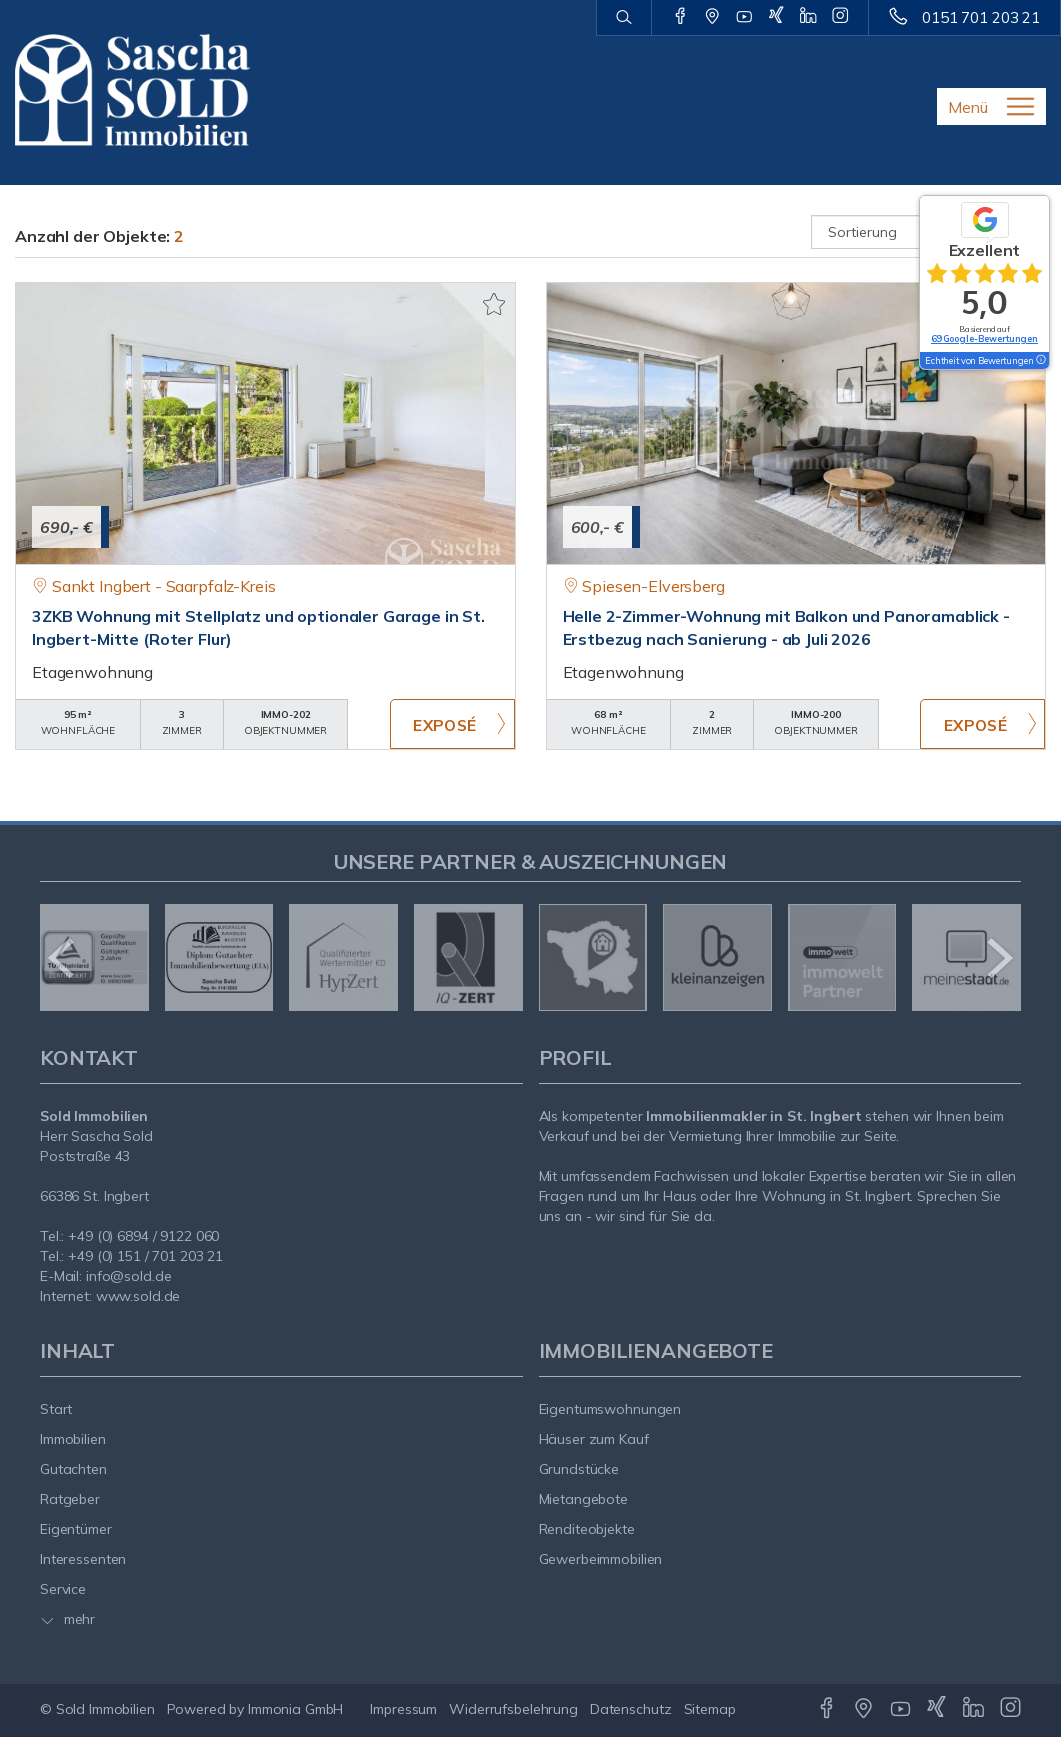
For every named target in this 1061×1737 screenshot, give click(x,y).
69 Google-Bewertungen (984, 338)
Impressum (403, 1709)
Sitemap (710, 1709)
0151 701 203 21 (981, 17)
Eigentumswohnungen (610, 1409)
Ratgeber (70, 1499)
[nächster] (998, 958)
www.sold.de (138, 1296)
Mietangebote (584, 1499)
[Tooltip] (1040, 361)
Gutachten (73, 1469)
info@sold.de (129, 1276)
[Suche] (623, 18)
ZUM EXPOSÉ (452, 724)
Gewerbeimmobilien (601, 1559)
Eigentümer (76, 1529)
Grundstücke (579, 1469)
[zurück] (62, 958)
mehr (67, 1619)
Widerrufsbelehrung (513, 1709)
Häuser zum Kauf (594, 1439)
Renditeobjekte (587, 1529)
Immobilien (73, 1439)
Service (63, 1589)
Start (56, 1409)
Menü (968, 107)
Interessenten (83, 1559)
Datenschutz (631, 1709)
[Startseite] (132, 90)
